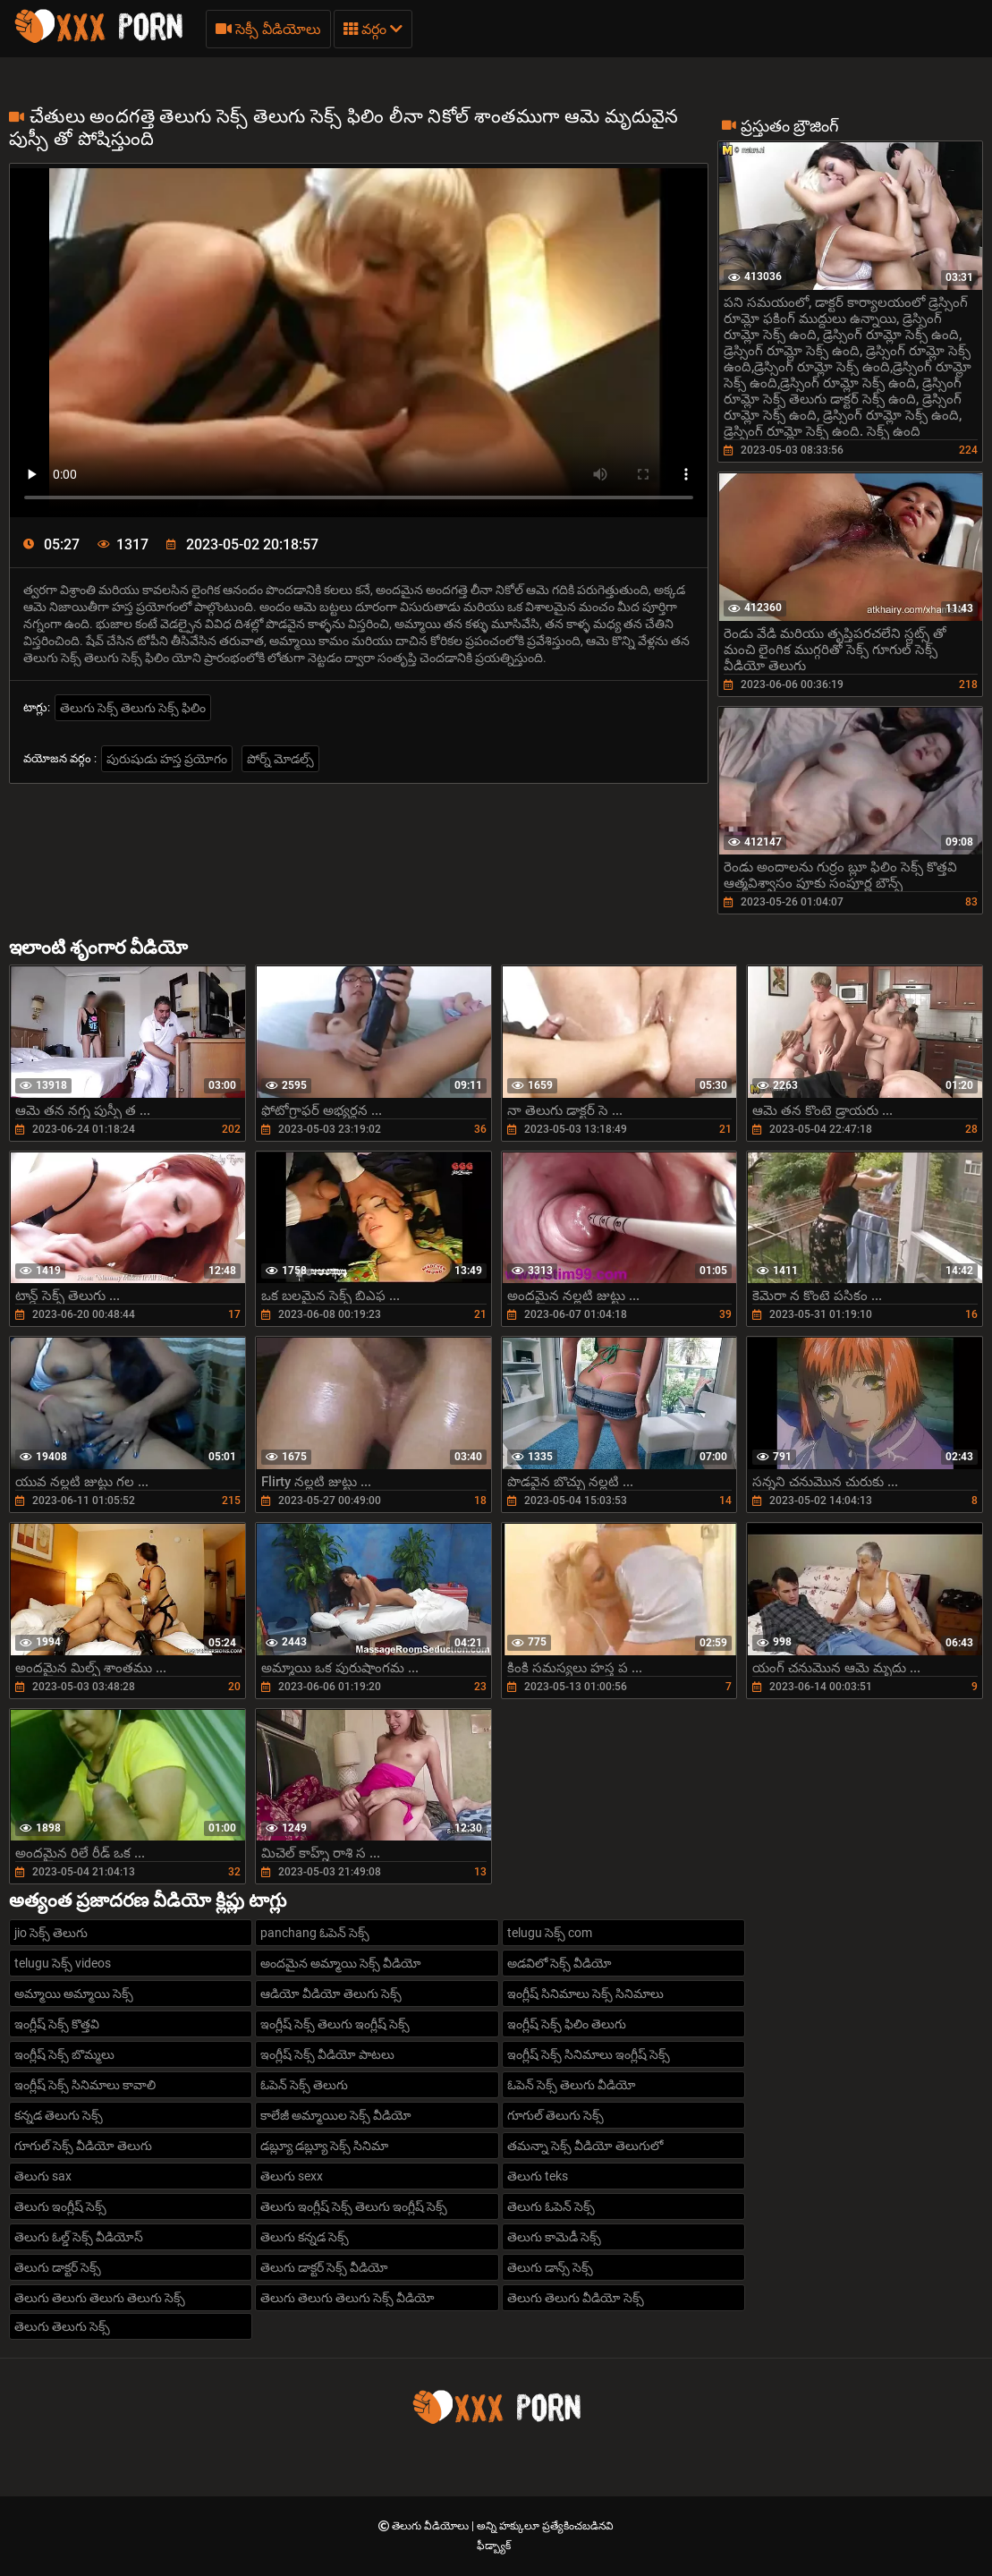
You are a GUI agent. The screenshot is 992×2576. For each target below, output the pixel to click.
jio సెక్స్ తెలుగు (51, 1933)
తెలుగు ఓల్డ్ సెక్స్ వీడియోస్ (78, 2237)
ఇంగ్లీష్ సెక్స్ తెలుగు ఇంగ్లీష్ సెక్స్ (335, 2024)
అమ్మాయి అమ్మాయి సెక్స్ (73, 1993)
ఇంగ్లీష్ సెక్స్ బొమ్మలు (64, 2054)
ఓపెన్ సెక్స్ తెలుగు (304, 2085)
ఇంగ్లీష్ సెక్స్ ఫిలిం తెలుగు (566, 2024)
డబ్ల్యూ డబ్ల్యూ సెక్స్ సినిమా (324, 2145)
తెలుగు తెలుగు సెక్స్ (62, 2326)
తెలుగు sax (43, 2176)
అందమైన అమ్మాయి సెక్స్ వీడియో (340, 1963)
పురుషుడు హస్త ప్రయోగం (166, 759)
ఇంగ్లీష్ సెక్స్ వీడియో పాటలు (327, 2054)
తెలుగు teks (537, 2176)
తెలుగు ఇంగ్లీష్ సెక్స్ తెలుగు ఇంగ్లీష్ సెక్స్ (353, 2206)
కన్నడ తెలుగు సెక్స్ (58, 2115)
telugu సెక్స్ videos (62, 1963)
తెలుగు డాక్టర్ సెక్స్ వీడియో (324, 2267)
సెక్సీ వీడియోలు (268, 29)
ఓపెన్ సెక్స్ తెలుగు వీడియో (571, 2085)
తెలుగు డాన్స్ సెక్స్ (550, 2267)
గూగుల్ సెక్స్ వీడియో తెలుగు (83, 2145)
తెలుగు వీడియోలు (431, 2526)
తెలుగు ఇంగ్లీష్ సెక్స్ (60, 2206)
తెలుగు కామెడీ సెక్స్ (554, 2237)
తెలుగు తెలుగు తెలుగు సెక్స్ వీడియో (347, 2298)
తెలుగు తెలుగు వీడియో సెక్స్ (575, 2298)
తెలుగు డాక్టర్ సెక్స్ (57, 2267)
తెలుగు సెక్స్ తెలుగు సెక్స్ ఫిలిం (133, 708)
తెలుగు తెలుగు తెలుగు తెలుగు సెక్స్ (99, 2298)
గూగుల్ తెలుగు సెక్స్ (555, 2115)
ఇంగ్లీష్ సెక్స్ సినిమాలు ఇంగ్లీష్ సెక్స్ (588, 2054)
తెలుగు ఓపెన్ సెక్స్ (551, 2206)
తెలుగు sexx (291, 2176)
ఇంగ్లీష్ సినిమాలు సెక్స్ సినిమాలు (585, 1993)
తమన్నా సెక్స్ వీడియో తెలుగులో (585, 2145)
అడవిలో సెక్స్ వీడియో (559, 1963)
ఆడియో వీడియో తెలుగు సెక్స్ (331, 1993)
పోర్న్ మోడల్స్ (280, 759)
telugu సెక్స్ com (549, 1933)
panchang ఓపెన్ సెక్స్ (314, 1933)
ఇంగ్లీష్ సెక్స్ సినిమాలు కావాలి (85, 2085)
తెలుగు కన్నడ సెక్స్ (304, 2237)
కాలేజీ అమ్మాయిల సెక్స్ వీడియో (335, 2115)
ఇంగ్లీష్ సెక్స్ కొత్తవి (56, 2024)
